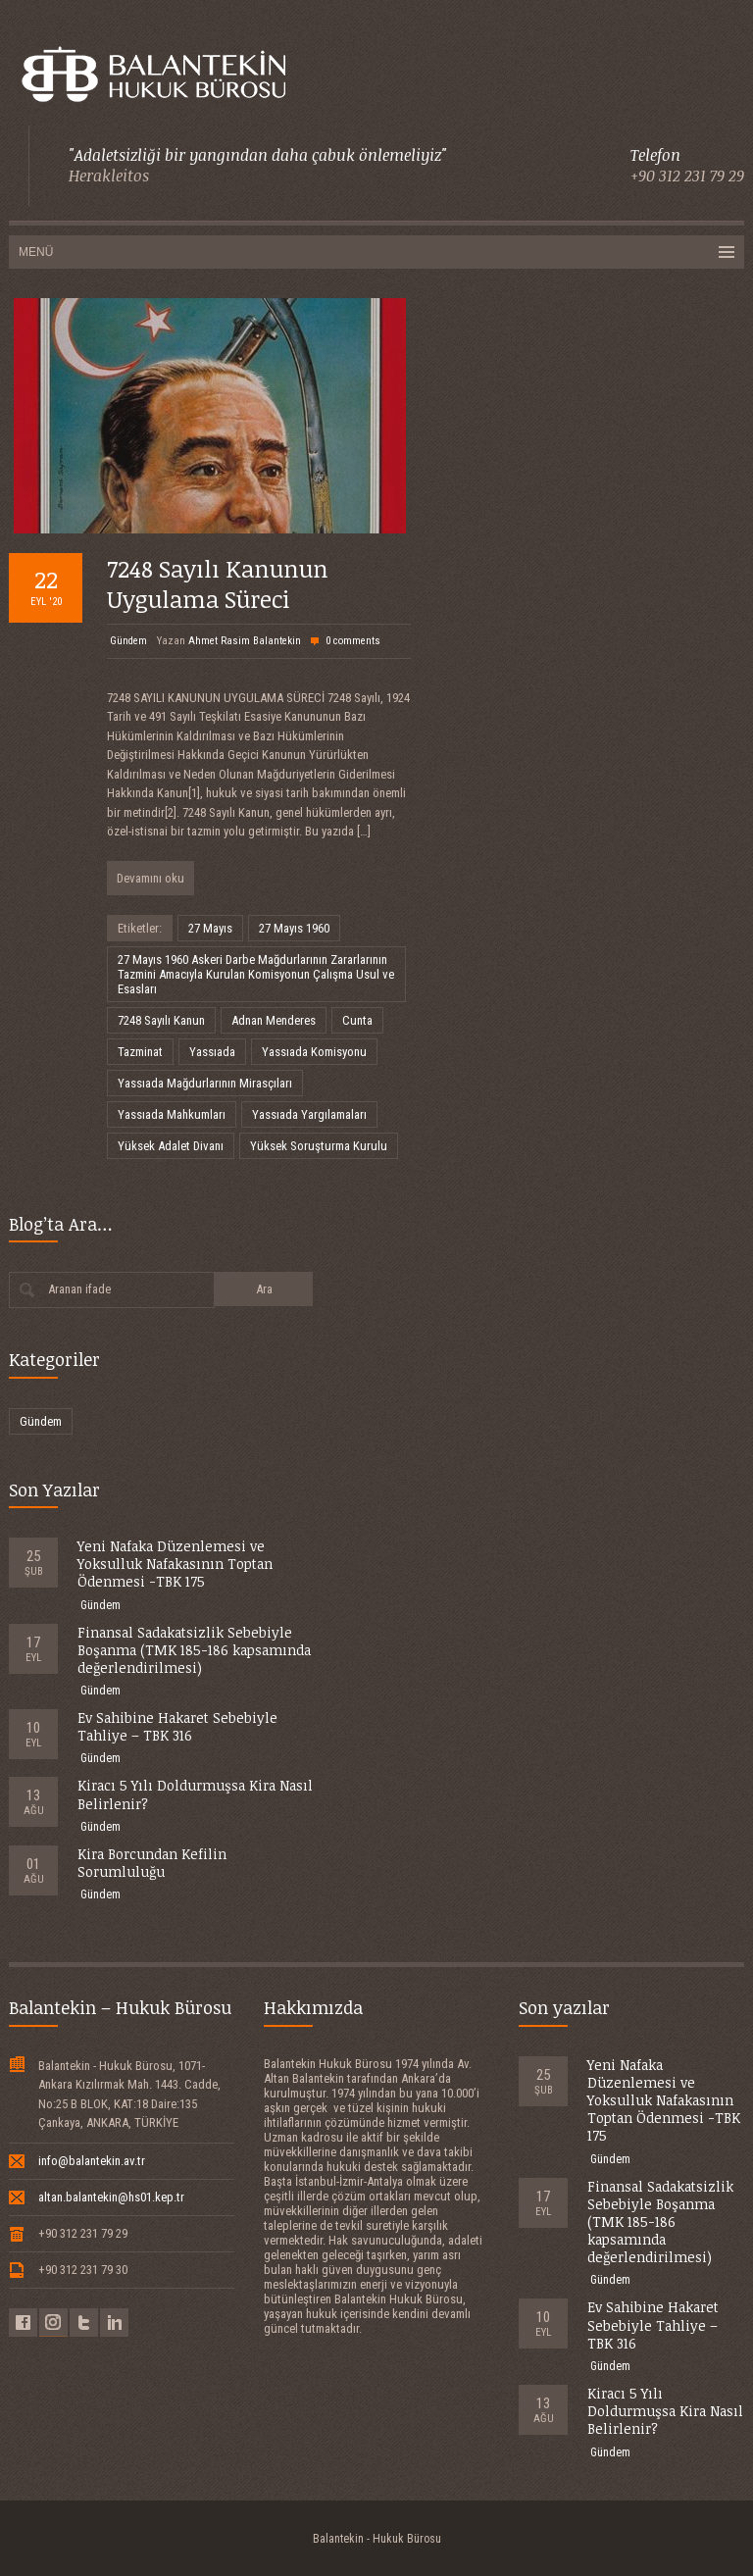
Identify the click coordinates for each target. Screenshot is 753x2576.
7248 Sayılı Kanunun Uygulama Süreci (217, 583)
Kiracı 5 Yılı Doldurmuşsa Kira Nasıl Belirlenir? (195, 1794)
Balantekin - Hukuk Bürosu (377, 2539)
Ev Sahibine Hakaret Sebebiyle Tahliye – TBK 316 (177, 1726)
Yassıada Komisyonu (314, 1051)
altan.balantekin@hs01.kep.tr (111, 2197)
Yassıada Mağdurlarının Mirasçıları (205, 1083)
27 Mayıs (210, 928)
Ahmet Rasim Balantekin (244, 640)
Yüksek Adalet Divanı (171, 1145)
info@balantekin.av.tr (91, 2160)
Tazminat (140, 1051)
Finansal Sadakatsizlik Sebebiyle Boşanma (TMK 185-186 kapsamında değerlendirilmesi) (194, 1650)
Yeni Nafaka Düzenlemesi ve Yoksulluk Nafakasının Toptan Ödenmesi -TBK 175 (175, 1564)
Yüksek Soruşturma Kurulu (318, 1145)
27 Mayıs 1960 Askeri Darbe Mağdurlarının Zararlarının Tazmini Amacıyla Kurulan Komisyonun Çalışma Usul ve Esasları (256, 974)
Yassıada (212, 1051)
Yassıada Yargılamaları (309, 1114)
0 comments (353, 640)
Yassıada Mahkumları (172, 1114)
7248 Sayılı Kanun (161, 1020)
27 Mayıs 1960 (294, 928)
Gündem (128, 640)
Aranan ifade (79, 1289)
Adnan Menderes (273, 1020)
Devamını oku (150, 878)
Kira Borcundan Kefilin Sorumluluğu (151, 1862)
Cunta (357, 1020)
